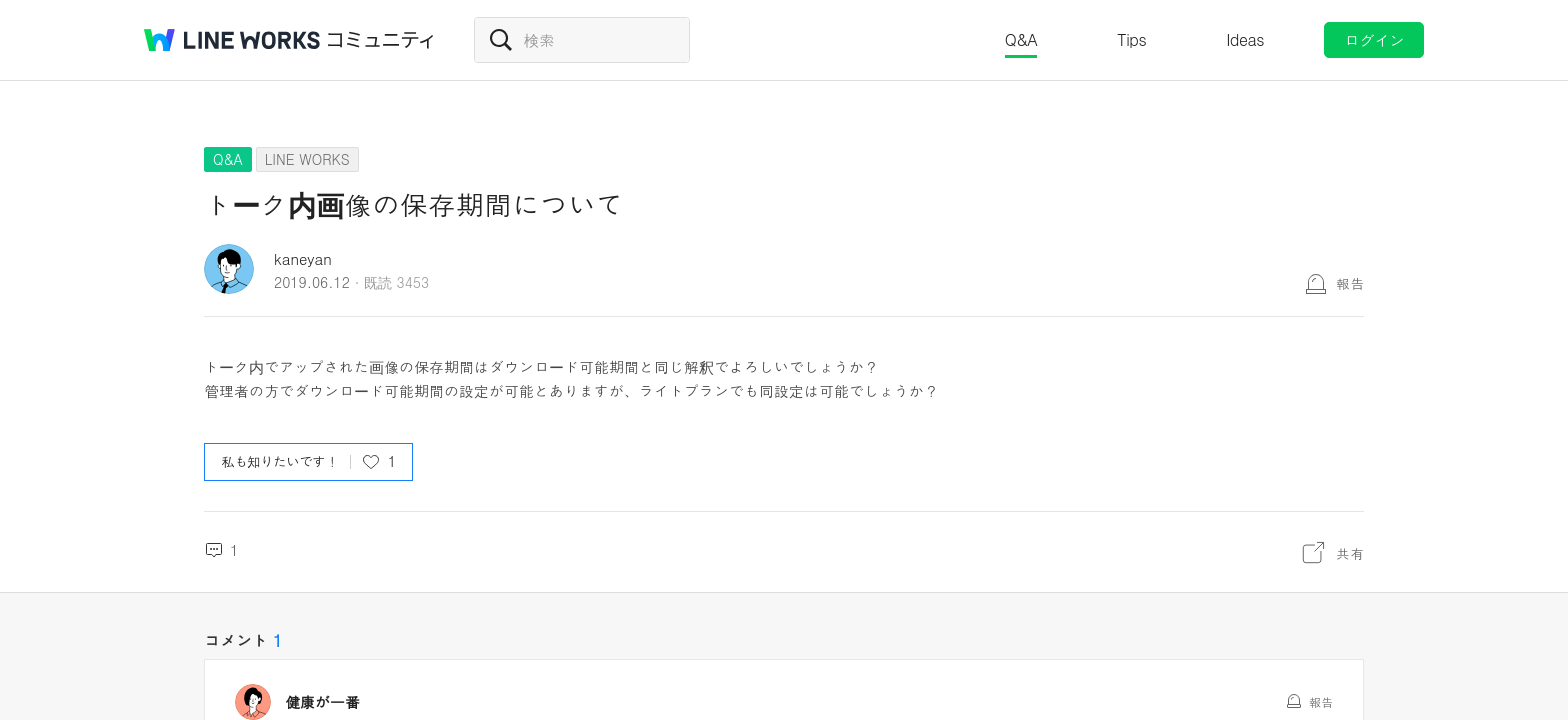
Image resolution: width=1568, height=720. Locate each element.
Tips (1131, 39)
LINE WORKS (307, 159)
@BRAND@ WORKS (232, 40)
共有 (1350, 553)
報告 (1350, 283)
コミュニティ (381, 40)
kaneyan (303, 258)
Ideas (1245, 39)
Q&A (1021, 39)
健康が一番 (322, 702)
